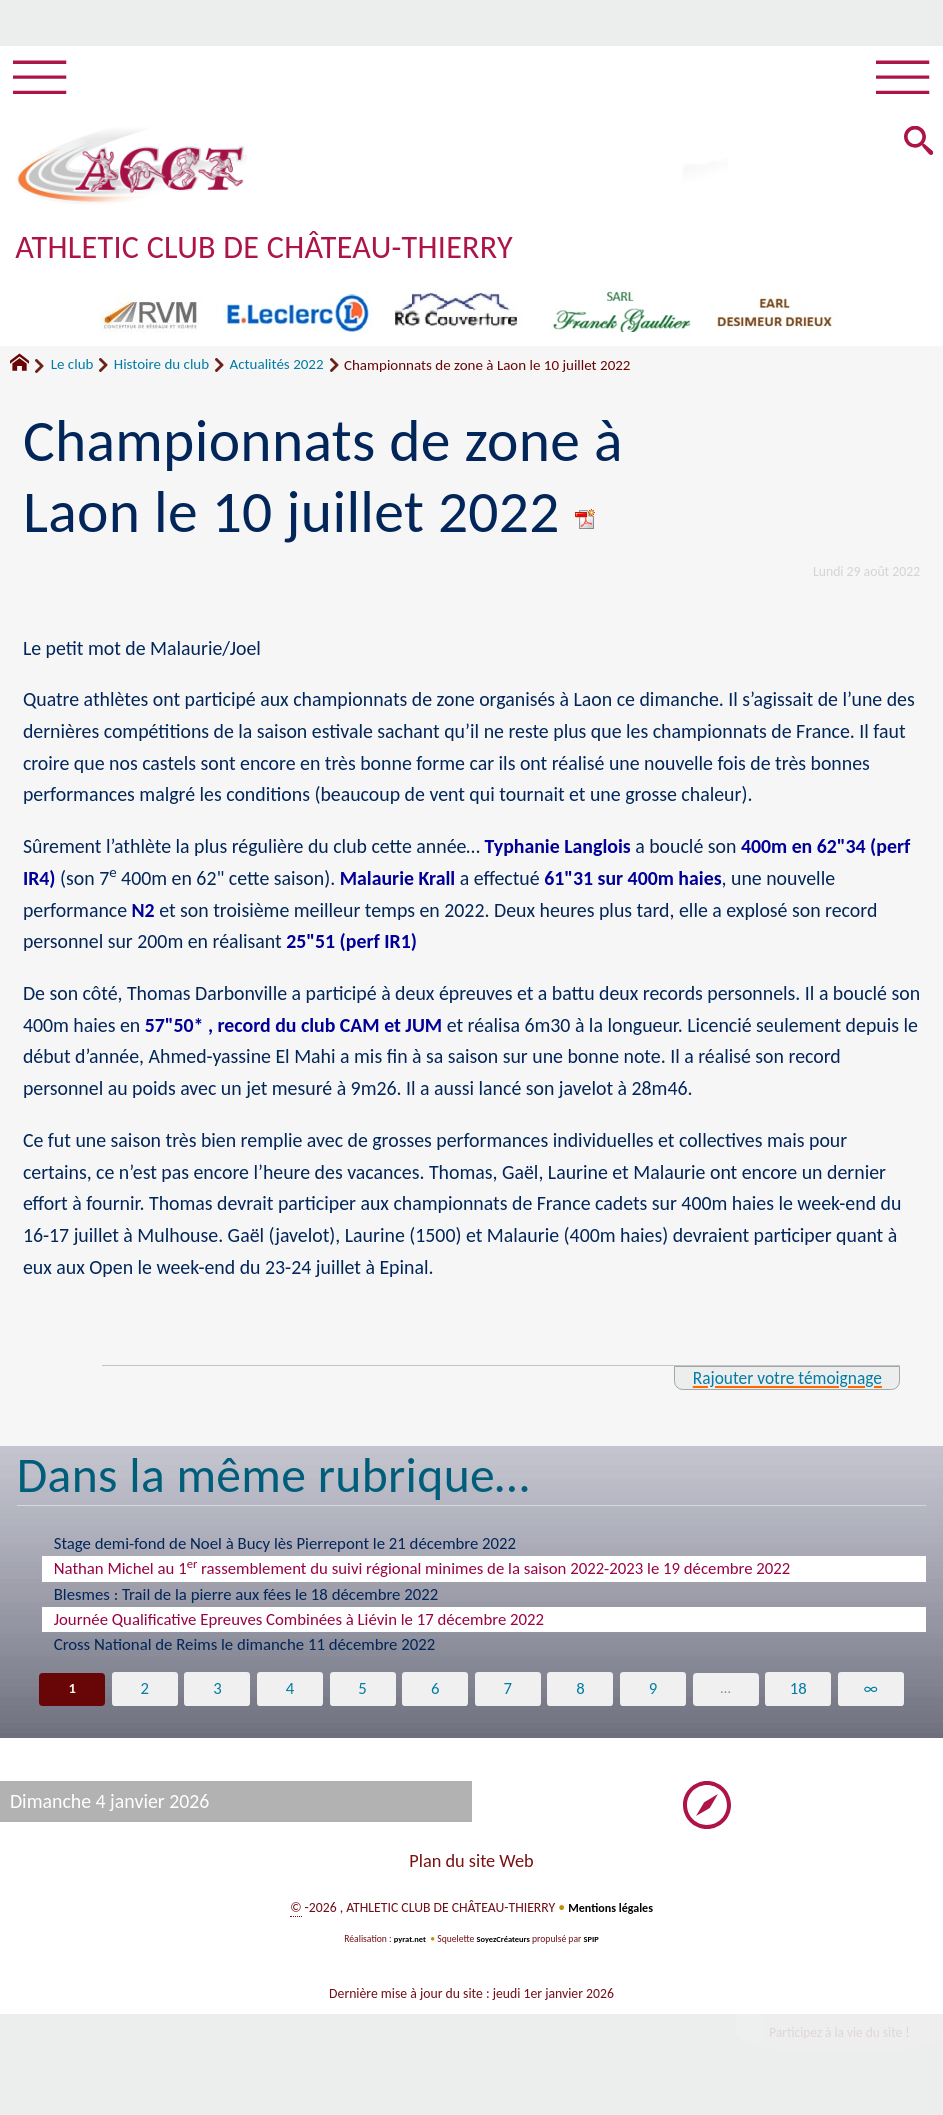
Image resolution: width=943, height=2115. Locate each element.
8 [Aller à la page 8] (582, 1698)
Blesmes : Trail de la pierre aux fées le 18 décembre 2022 (246, 1603)
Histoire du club (161, 373)
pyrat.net (405, 1950)
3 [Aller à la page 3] (214, 1698)
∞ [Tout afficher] (876, 1698)
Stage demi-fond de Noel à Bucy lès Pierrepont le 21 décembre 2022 (285, 1552)
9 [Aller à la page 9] (655, 1698)
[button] (915, 151)
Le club (72, 373)
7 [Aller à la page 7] (508, 1698)
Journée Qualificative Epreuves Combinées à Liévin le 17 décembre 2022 (299, 1628)
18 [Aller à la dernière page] (802, 1698)
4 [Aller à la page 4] (287, 1698)
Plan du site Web (471, 1872)
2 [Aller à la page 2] (140, 1698)
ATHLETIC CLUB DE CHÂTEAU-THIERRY (298, 254)
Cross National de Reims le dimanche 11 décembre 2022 (245, 1653)
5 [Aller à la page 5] (361, 1698)
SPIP (596, 1950)
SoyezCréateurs (504, 1950)
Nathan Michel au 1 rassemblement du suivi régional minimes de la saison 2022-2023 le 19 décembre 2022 (422, 1576)
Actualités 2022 (277, 373)
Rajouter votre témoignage (772, 1386)
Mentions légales (610, 1918)
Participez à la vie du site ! (825, 2046)
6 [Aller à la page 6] (434, 1698)
